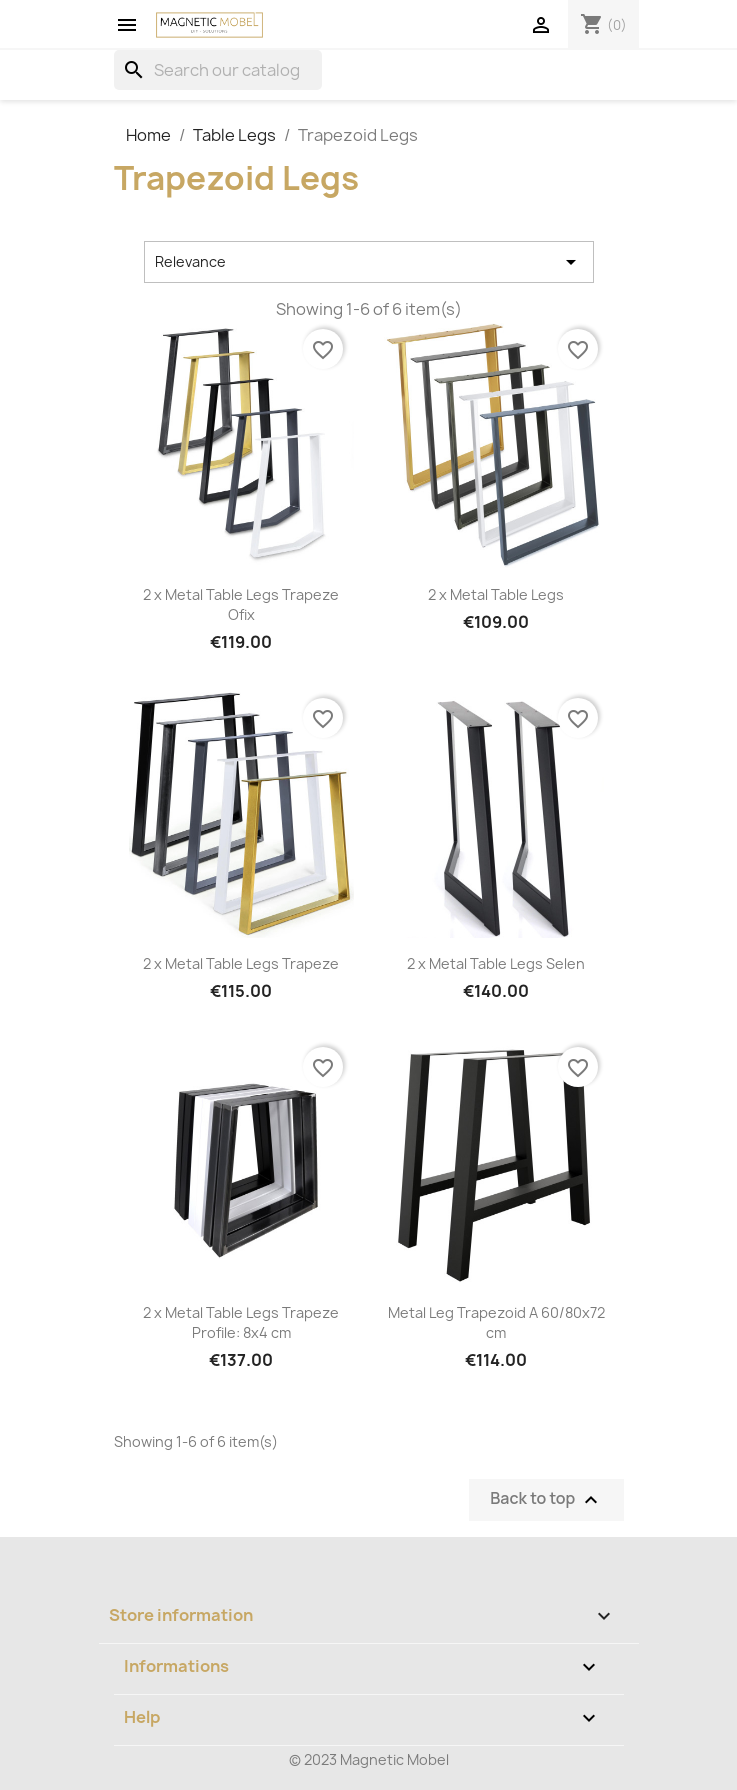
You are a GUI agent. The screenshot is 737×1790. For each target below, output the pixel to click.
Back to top (546, 1499)
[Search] (218, 70)
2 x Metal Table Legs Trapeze (241, 963)
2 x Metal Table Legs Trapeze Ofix (241, 604)
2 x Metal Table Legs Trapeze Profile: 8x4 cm (241, 1322)
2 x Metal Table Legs (496, 594)
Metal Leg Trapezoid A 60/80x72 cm (496, 1322)
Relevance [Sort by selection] (369, 262)
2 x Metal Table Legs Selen (496, 963)
